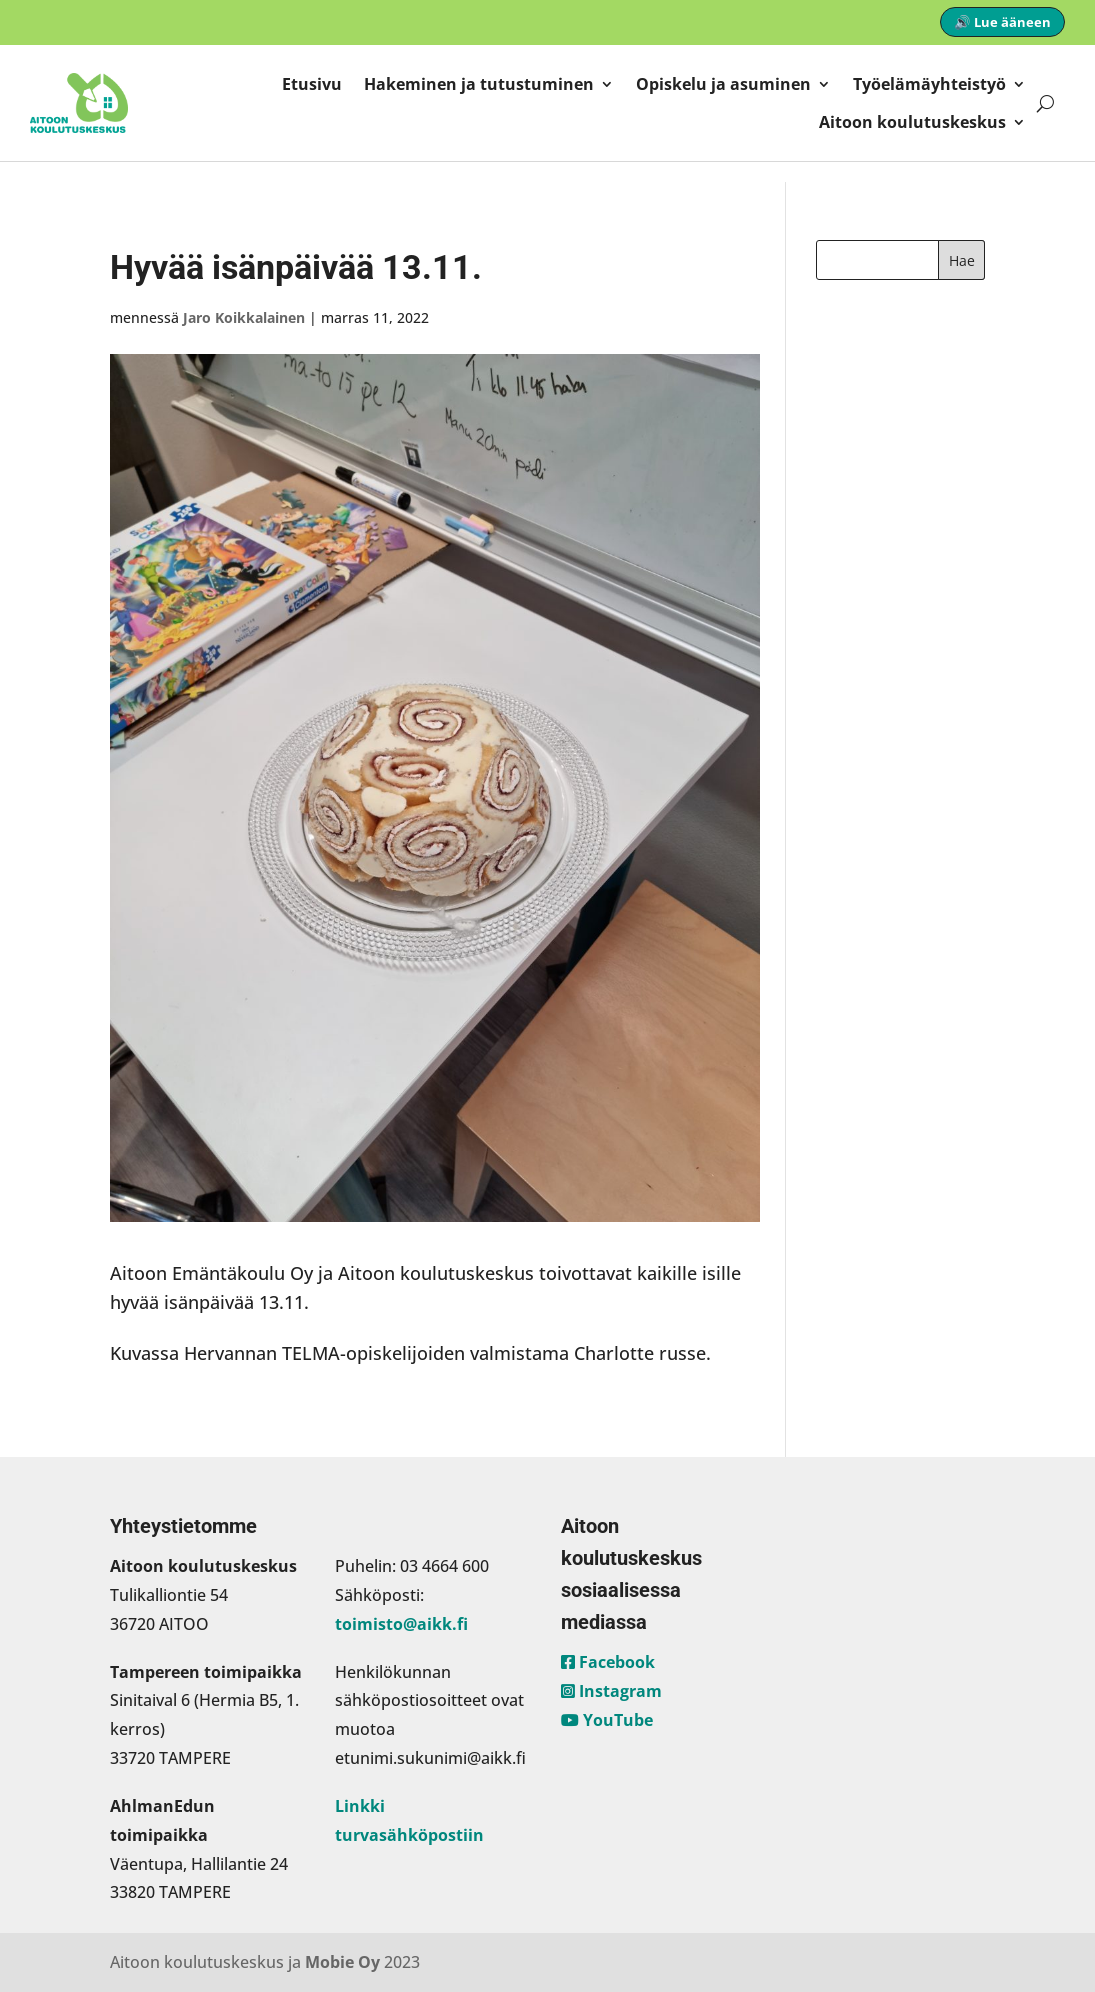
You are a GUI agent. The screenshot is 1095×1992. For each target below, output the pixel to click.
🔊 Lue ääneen (1002, 22)
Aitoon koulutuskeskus (912, 122)
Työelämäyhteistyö (929, 84)
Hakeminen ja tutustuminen (479, 84)
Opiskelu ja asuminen (723, 84)
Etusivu (312, 84)
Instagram (611, 1691)
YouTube (607, 1720)
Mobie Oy (342, 1962)
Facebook (608, 1662)
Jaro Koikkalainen (244, 317)
